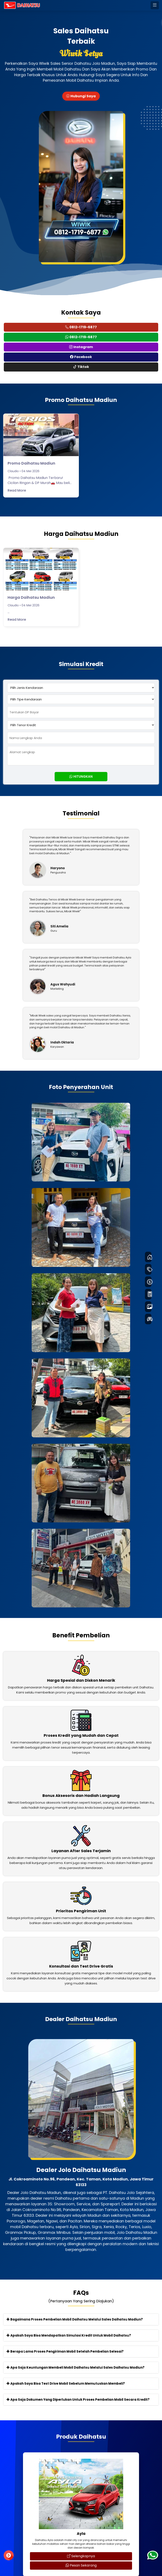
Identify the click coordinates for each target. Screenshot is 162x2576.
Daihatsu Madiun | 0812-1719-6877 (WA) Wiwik (95, 2563)
